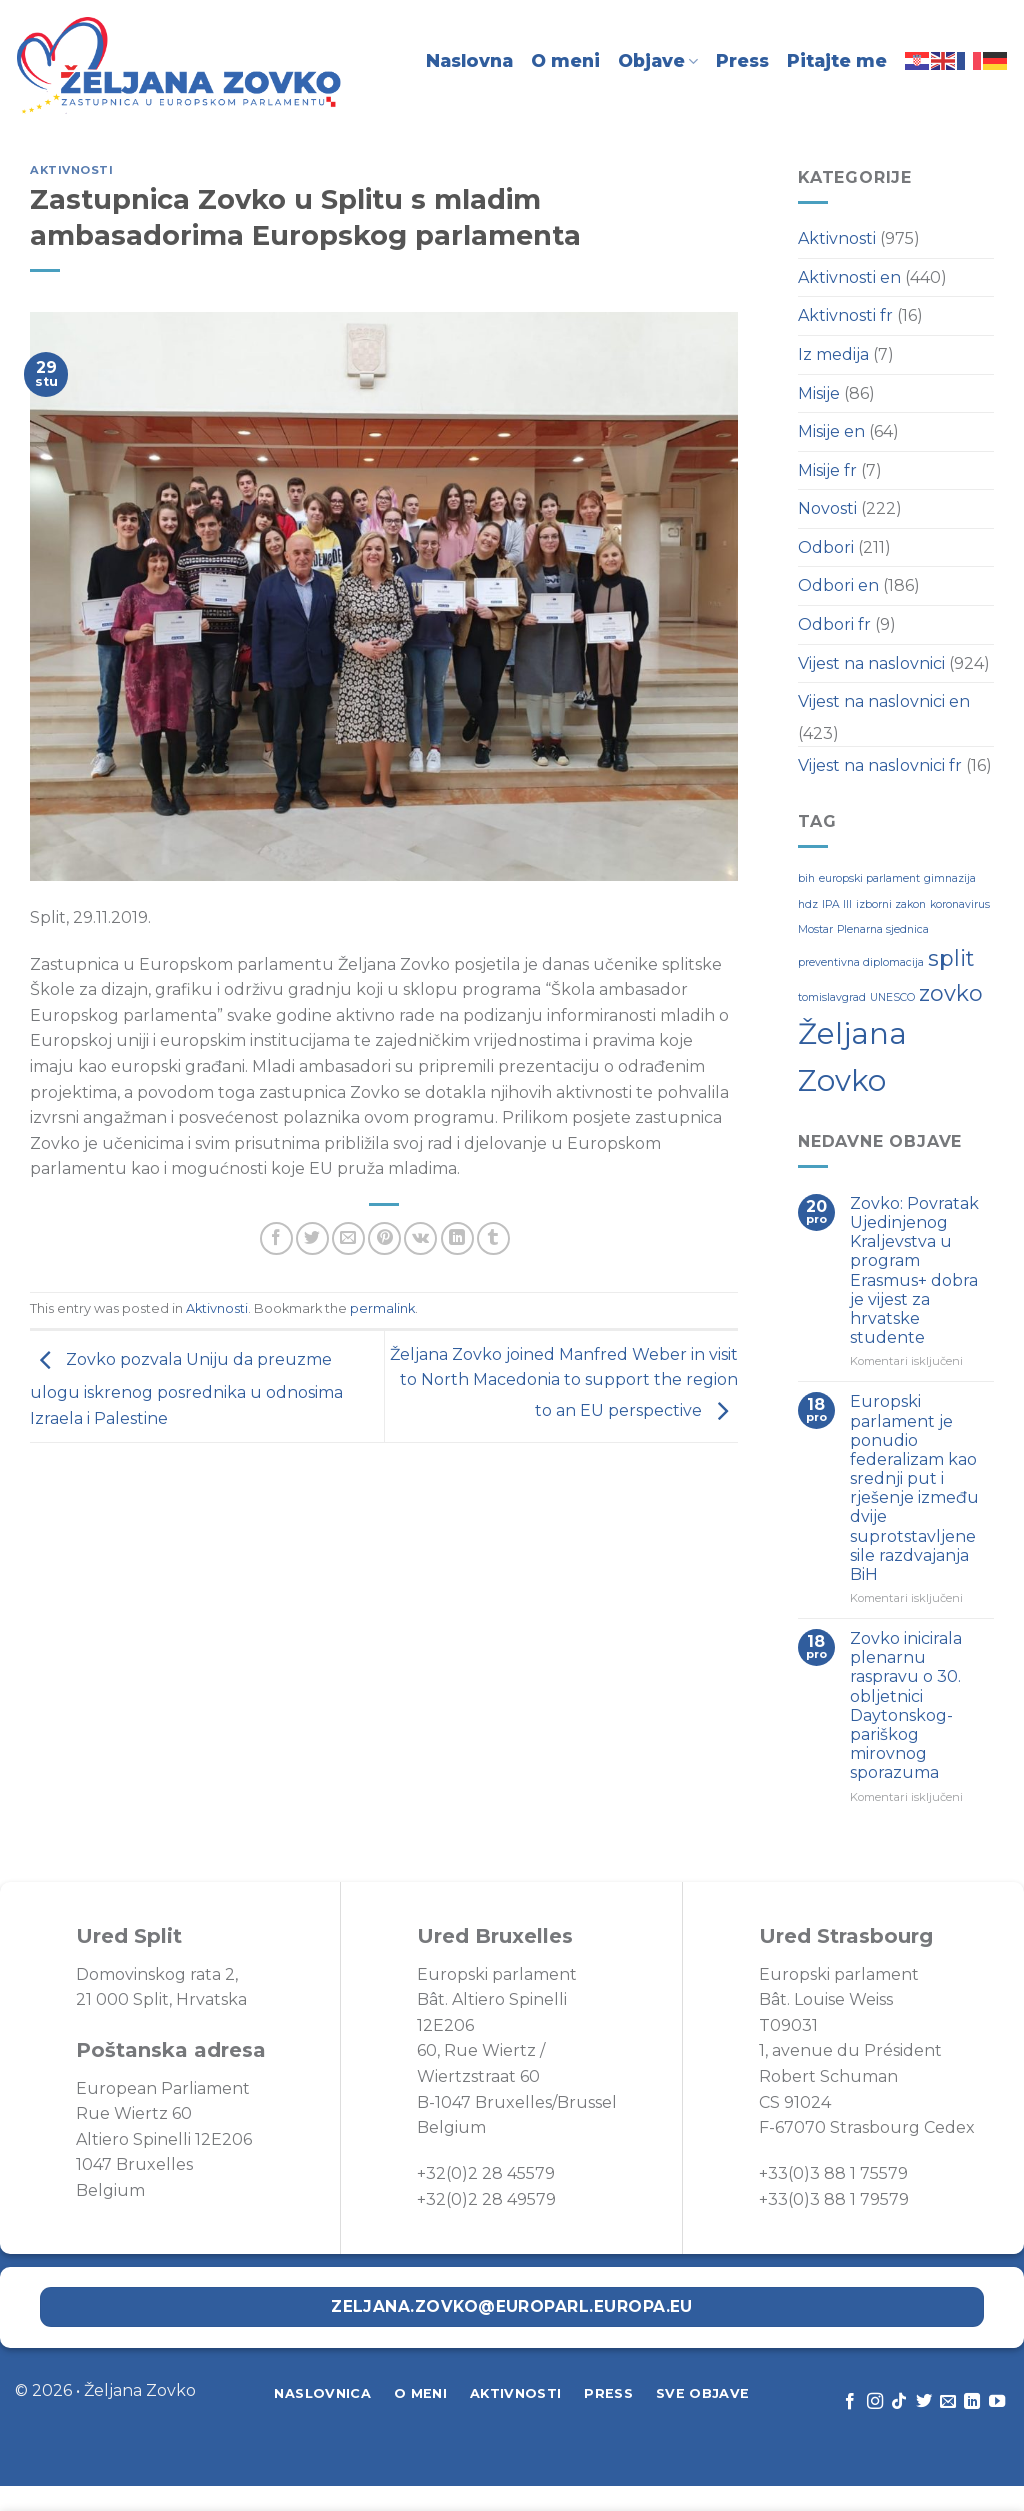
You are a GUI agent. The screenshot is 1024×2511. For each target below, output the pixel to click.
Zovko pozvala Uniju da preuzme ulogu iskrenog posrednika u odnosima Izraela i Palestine (186, 1389)
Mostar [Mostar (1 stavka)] (815, 929)
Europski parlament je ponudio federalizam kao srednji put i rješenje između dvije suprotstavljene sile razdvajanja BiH (914, 1488)
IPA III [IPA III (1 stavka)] (837, 904)
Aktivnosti (72, 170)
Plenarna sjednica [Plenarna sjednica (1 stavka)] (883, 929)
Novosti (827, 508)
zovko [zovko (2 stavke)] (951, 993)
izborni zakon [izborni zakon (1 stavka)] (891, 904)
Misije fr (827, 470)
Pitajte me (837, 60)
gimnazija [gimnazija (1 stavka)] (950, 878)
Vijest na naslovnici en (884, 701)
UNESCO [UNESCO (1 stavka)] (892, 997)
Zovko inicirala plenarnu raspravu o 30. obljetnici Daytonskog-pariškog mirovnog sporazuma (906, 1705)
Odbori (826, 547)
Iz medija (833, 354)
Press (742, 60)
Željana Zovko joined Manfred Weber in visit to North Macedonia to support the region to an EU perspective (564, 1383)
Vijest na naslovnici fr (880, 765)
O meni (565, 60)
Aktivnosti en (849, 277)
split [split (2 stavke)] (951, 958)
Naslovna (469, 60)
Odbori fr (834, 624)
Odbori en (838, 585)
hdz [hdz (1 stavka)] (808, 904)
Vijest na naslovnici (871, 663)
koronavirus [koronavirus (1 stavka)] (960, 904)
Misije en (831, 431)
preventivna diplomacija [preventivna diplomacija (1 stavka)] (861, 962)
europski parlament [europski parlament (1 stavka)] (869, 878)
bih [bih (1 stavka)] (806, 878)
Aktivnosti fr (845, 315)
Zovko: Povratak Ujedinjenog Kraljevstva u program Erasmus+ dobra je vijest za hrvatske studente (914, 1270)
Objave (658, 60)
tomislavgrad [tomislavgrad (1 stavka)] (832, 997)
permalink (382, 1308)
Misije (819, 393)
